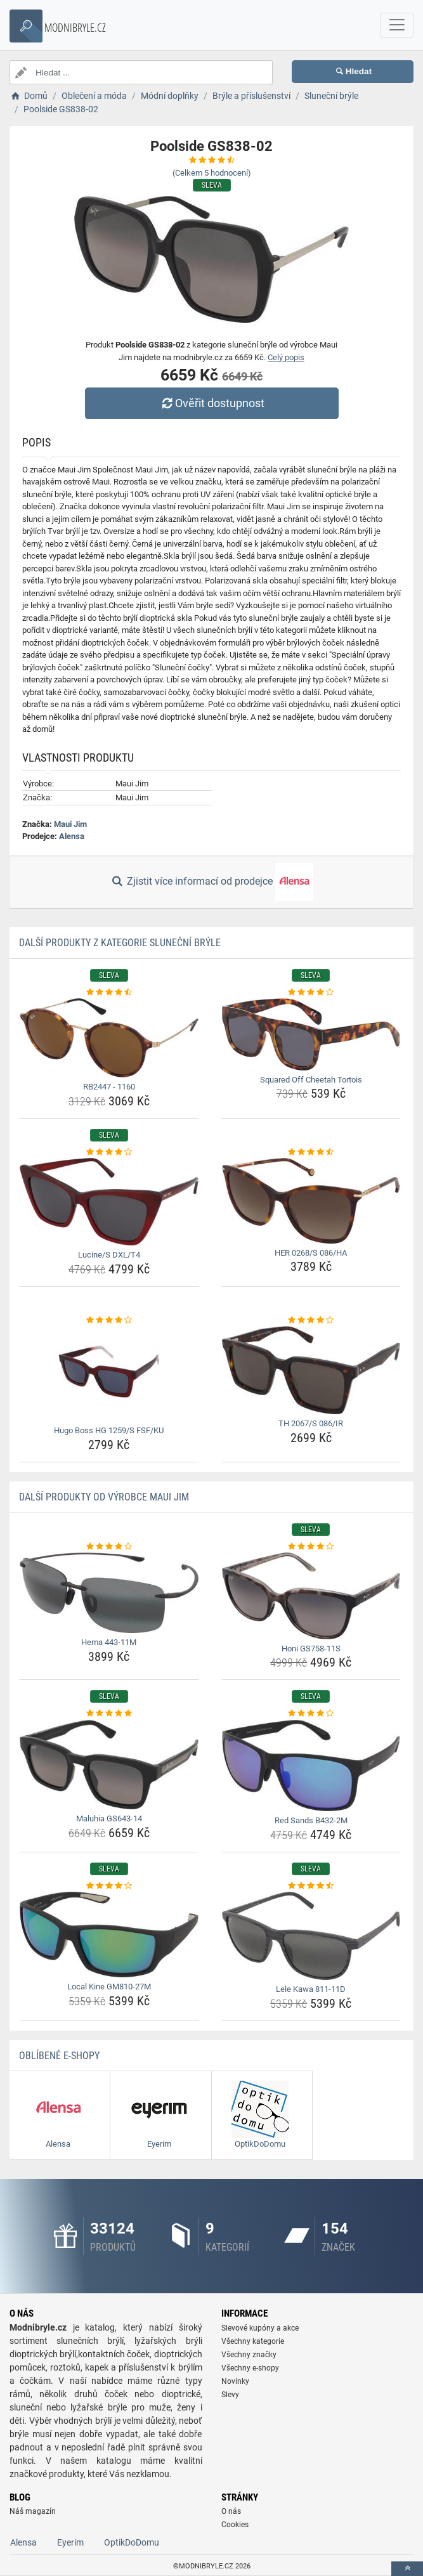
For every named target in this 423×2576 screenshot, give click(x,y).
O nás (231, 2511)
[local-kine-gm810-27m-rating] (109, 1886)
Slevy (230, 2394)
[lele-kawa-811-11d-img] (311, 1936)
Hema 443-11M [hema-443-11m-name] (108, 1642)
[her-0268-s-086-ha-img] (311, 1201)
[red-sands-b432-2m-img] (311, 1765)
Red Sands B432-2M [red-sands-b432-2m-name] (311, 1820)
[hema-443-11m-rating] (109, 1546)
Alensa (71, 836)
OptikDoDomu (131, 2542)
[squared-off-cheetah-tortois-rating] (311, 992)
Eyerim (70, 2542)
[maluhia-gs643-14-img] (109, 1764)
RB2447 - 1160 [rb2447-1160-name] (109, 1086)
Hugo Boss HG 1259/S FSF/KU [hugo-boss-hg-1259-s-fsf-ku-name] (109, 1430)
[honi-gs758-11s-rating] (311, 1546)
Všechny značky (249, 2354)
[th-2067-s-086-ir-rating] (311, 1320)
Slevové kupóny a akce (260, 2328)
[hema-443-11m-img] (109, 1592)
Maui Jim (70, 824)
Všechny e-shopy (250, 2368)
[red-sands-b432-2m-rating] (311, 1713)
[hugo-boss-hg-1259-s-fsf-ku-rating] (109, 1320)
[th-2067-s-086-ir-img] (311, 1370)
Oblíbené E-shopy (59, 2056)
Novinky (235, 2381)
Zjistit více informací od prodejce (211, 882)
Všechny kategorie (252, 2341)
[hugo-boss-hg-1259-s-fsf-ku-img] (109, 1373)
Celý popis (286, 357)
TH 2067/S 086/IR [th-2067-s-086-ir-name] (310, 1423)
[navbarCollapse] (397, 25)
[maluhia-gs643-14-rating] (109, 1713)
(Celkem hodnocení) (211, 173)
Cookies (235, 2524)
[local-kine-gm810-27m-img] (109, 1934)
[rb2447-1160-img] (109, 1037)
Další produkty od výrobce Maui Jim (104, 1497)
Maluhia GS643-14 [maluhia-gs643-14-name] (109, 1818)
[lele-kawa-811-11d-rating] (311, 1886)
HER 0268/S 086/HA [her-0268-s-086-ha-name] (311, 1253)
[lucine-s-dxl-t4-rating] (109, 1152)
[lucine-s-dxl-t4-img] (109, 1202)
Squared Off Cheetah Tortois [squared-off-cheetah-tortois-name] (311, 1079)
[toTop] (407, 2568)
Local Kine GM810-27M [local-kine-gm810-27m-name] (109, 1986)
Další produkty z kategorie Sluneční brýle (120, 943)
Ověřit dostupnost (211, 403)
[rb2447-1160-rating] (109, 992)
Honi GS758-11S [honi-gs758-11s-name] (311, 1648)
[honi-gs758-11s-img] (311, 1595)
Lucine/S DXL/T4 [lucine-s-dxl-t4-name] (109, 1254)
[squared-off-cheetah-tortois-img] (311, 1034)
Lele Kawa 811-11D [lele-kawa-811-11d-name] (311, 1989)
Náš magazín (33, 2511)
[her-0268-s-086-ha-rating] (311, 1152)
